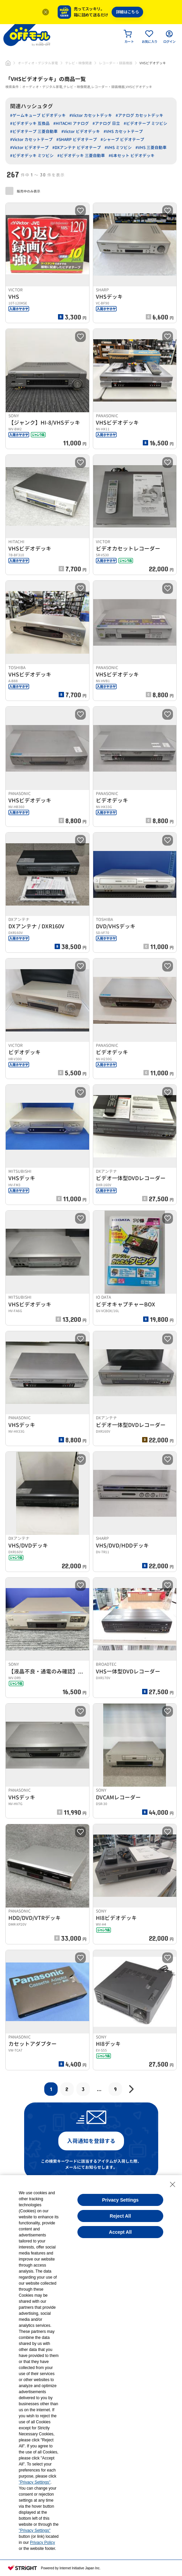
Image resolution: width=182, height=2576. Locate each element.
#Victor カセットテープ (31, 139)
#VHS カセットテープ (123, 131)
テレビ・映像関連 (78, 63)
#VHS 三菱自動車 (151, 147)
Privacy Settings (120, 2200)
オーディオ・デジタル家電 (38, 63)
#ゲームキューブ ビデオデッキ (38, 115)
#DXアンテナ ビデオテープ (76, 147)
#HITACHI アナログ (71, 123)
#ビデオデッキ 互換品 (30, 123)
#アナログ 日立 (106, 123)
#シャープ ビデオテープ (122, 139)
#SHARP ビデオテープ (76, 139)
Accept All (120, 2232)
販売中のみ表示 (22, 191)
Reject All (120, 2216)
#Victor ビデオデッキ (80, 131)
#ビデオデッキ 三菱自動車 (81, 155)
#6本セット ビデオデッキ (132, 155)
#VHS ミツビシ (118, 147)
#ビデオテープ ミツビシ (145, 123)
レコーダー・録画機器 (115, 63)
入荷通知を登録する (91, 2141)
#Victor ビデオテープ (29, 147)
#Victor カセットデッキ (90, 115)
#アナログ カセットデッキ (139, 115)
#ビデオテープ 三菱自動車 (34, 131)
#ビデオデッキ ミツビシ (32, 155)
